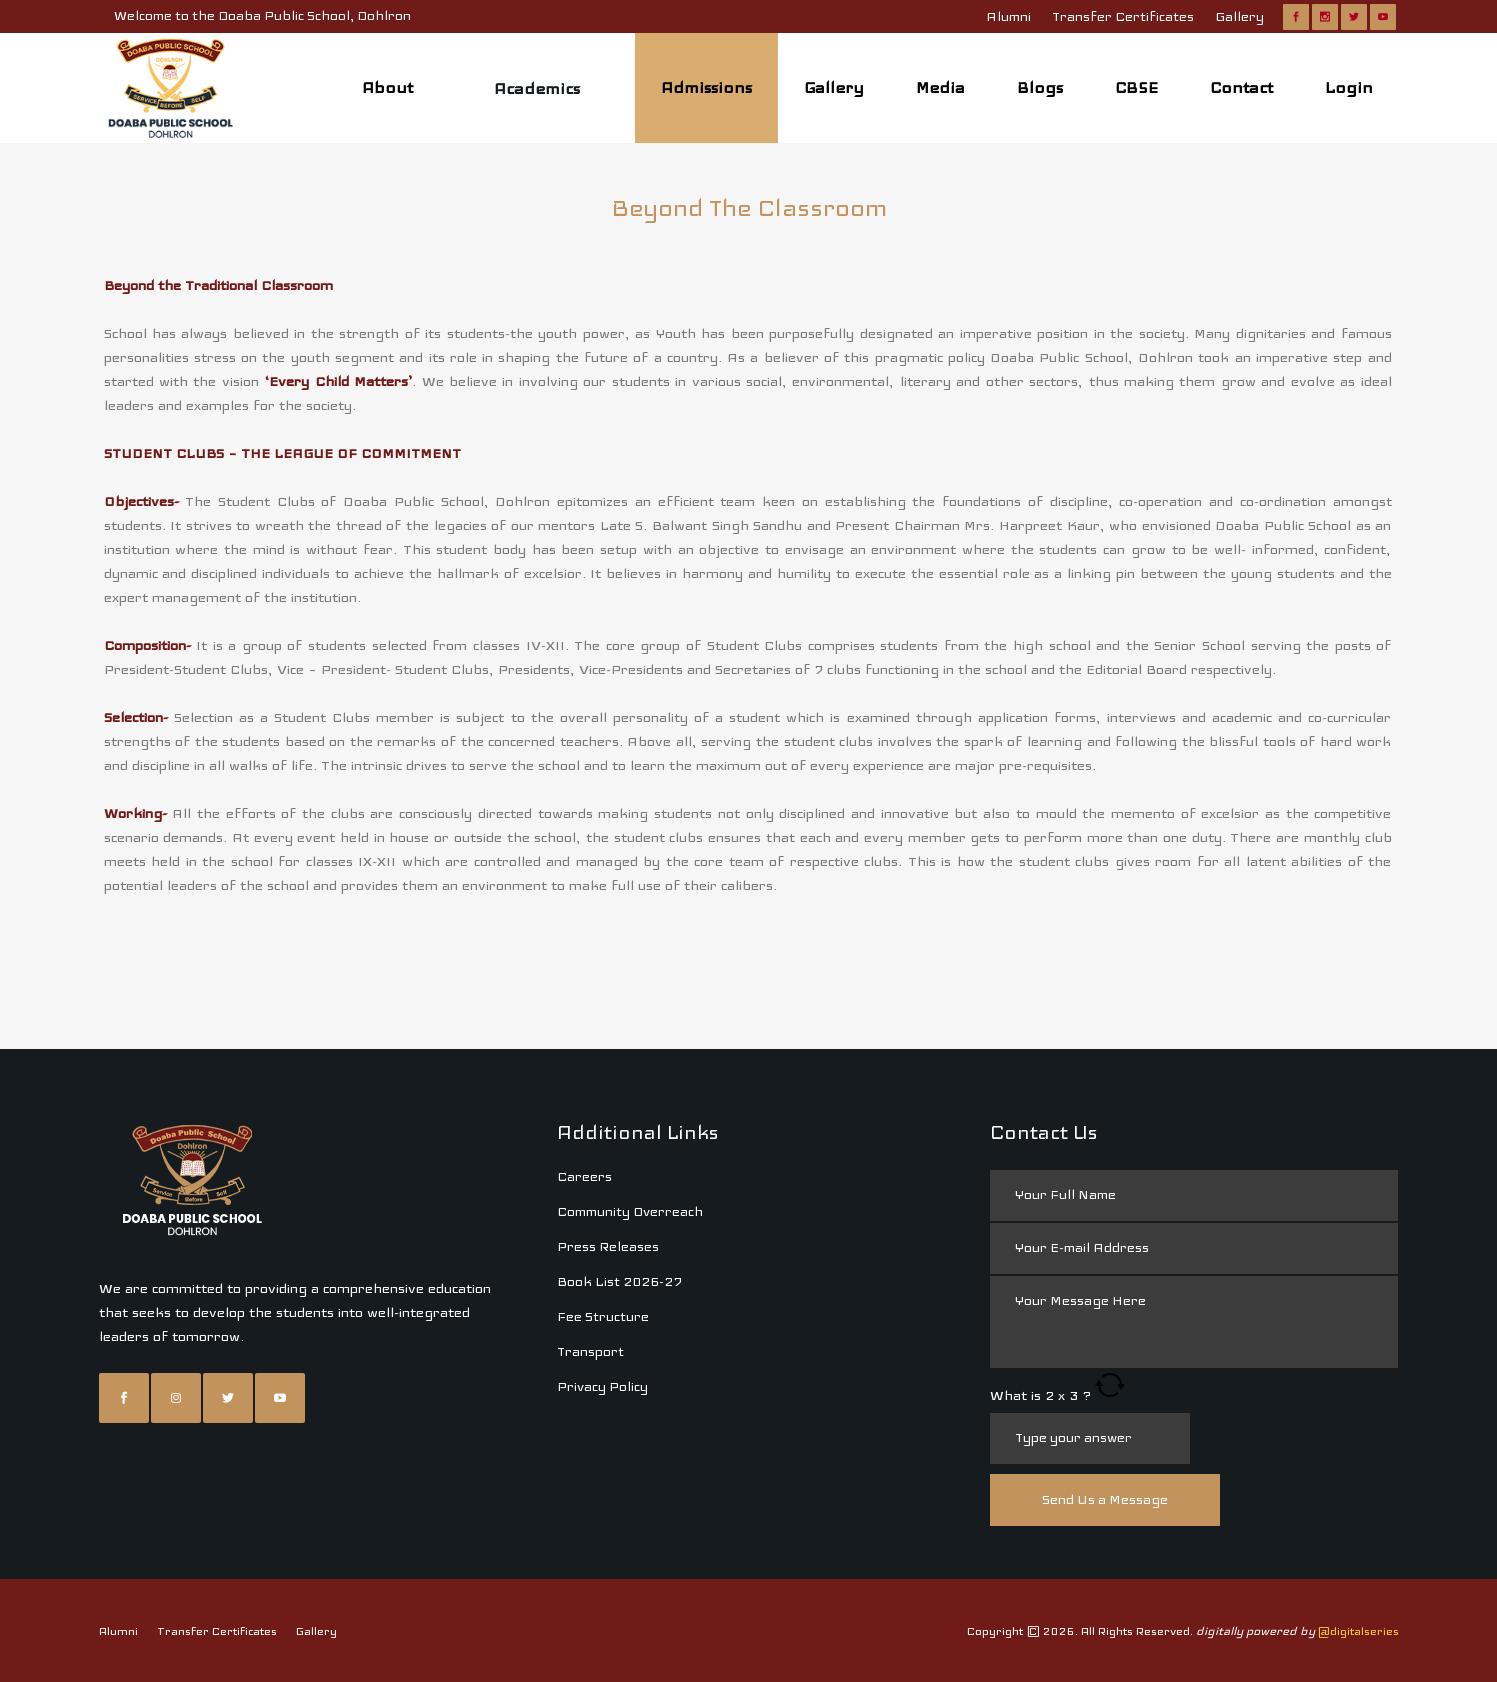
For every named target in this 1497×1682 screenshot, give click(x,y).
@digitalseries (1358, 1511)
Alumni (1008, 16)
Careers (584, 1056)
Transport (590, 1231)
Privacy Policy (602, 1266)
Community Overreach (630, 1091)
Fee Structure (603, 1196)
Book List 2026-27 (619, 1161)
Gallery (1239, 16)
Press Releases (608, 1126)
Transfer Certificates (1123, 16)
